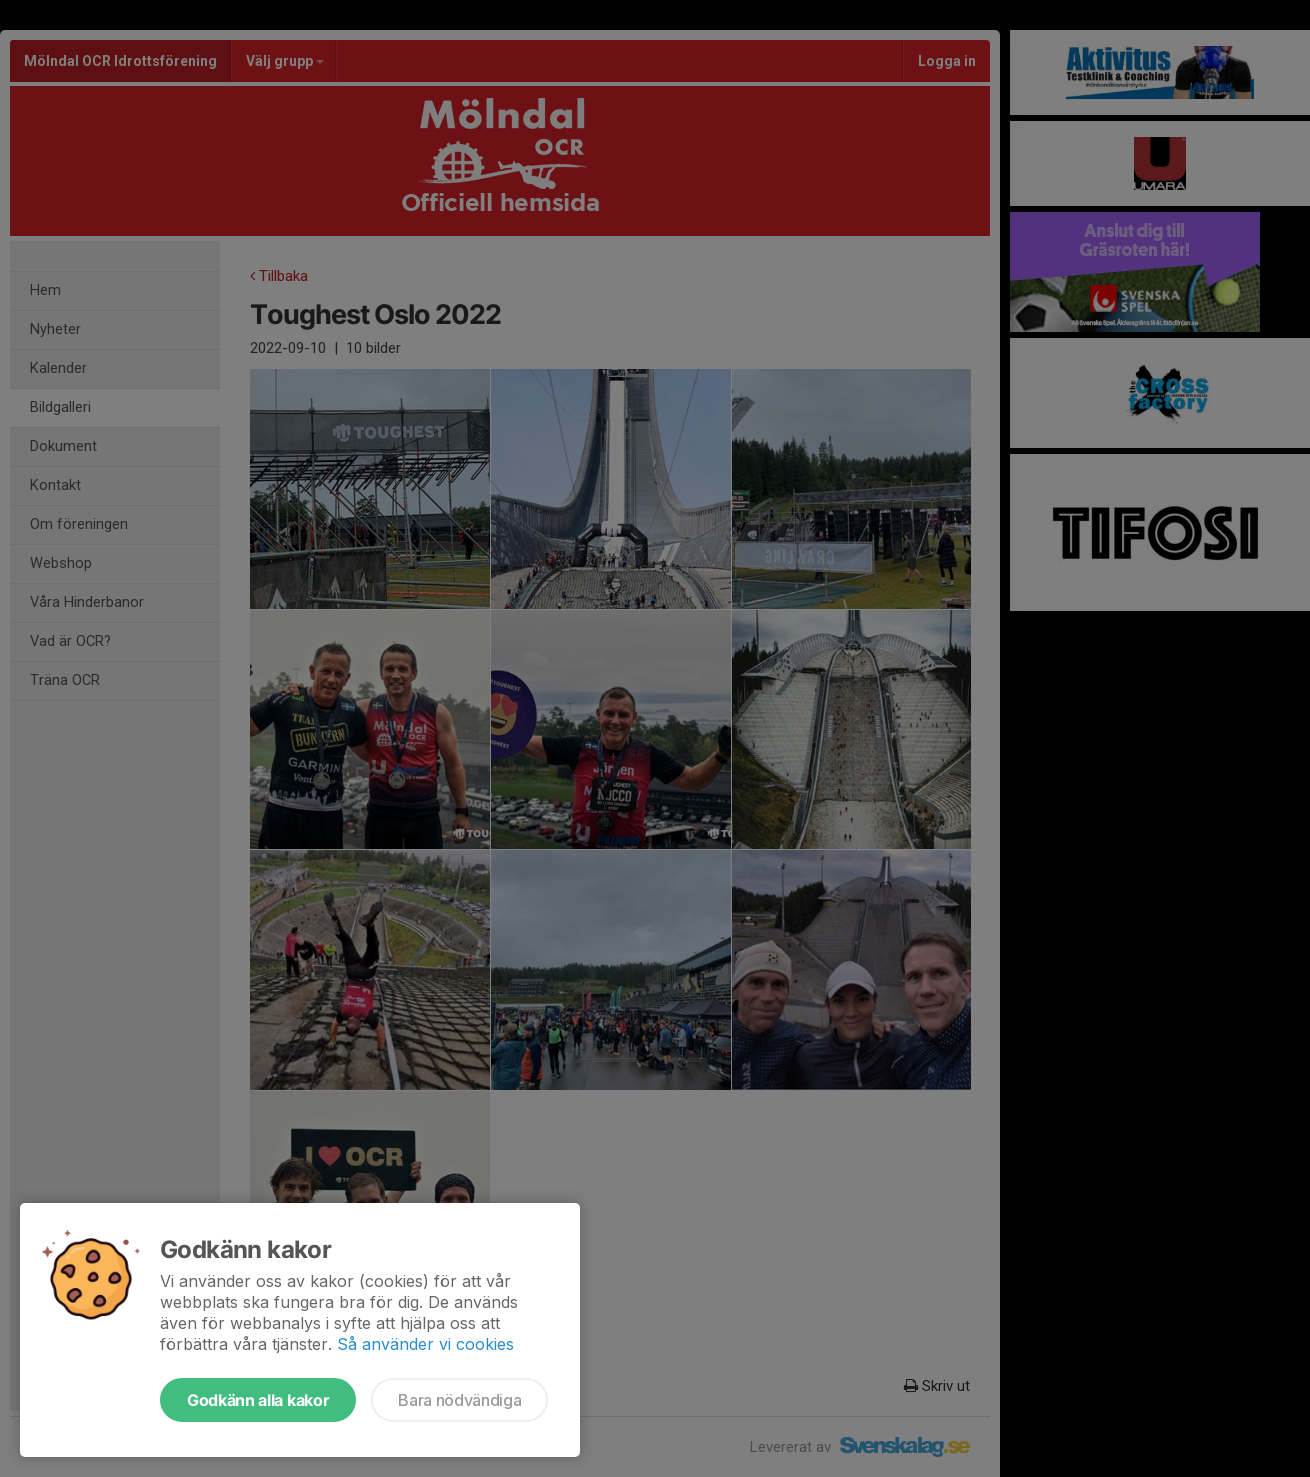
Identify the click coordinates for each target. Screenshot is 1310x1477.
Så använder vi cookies (425, 1344)
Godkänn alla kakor (258, 1400)
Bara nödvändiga (459, 1400)
